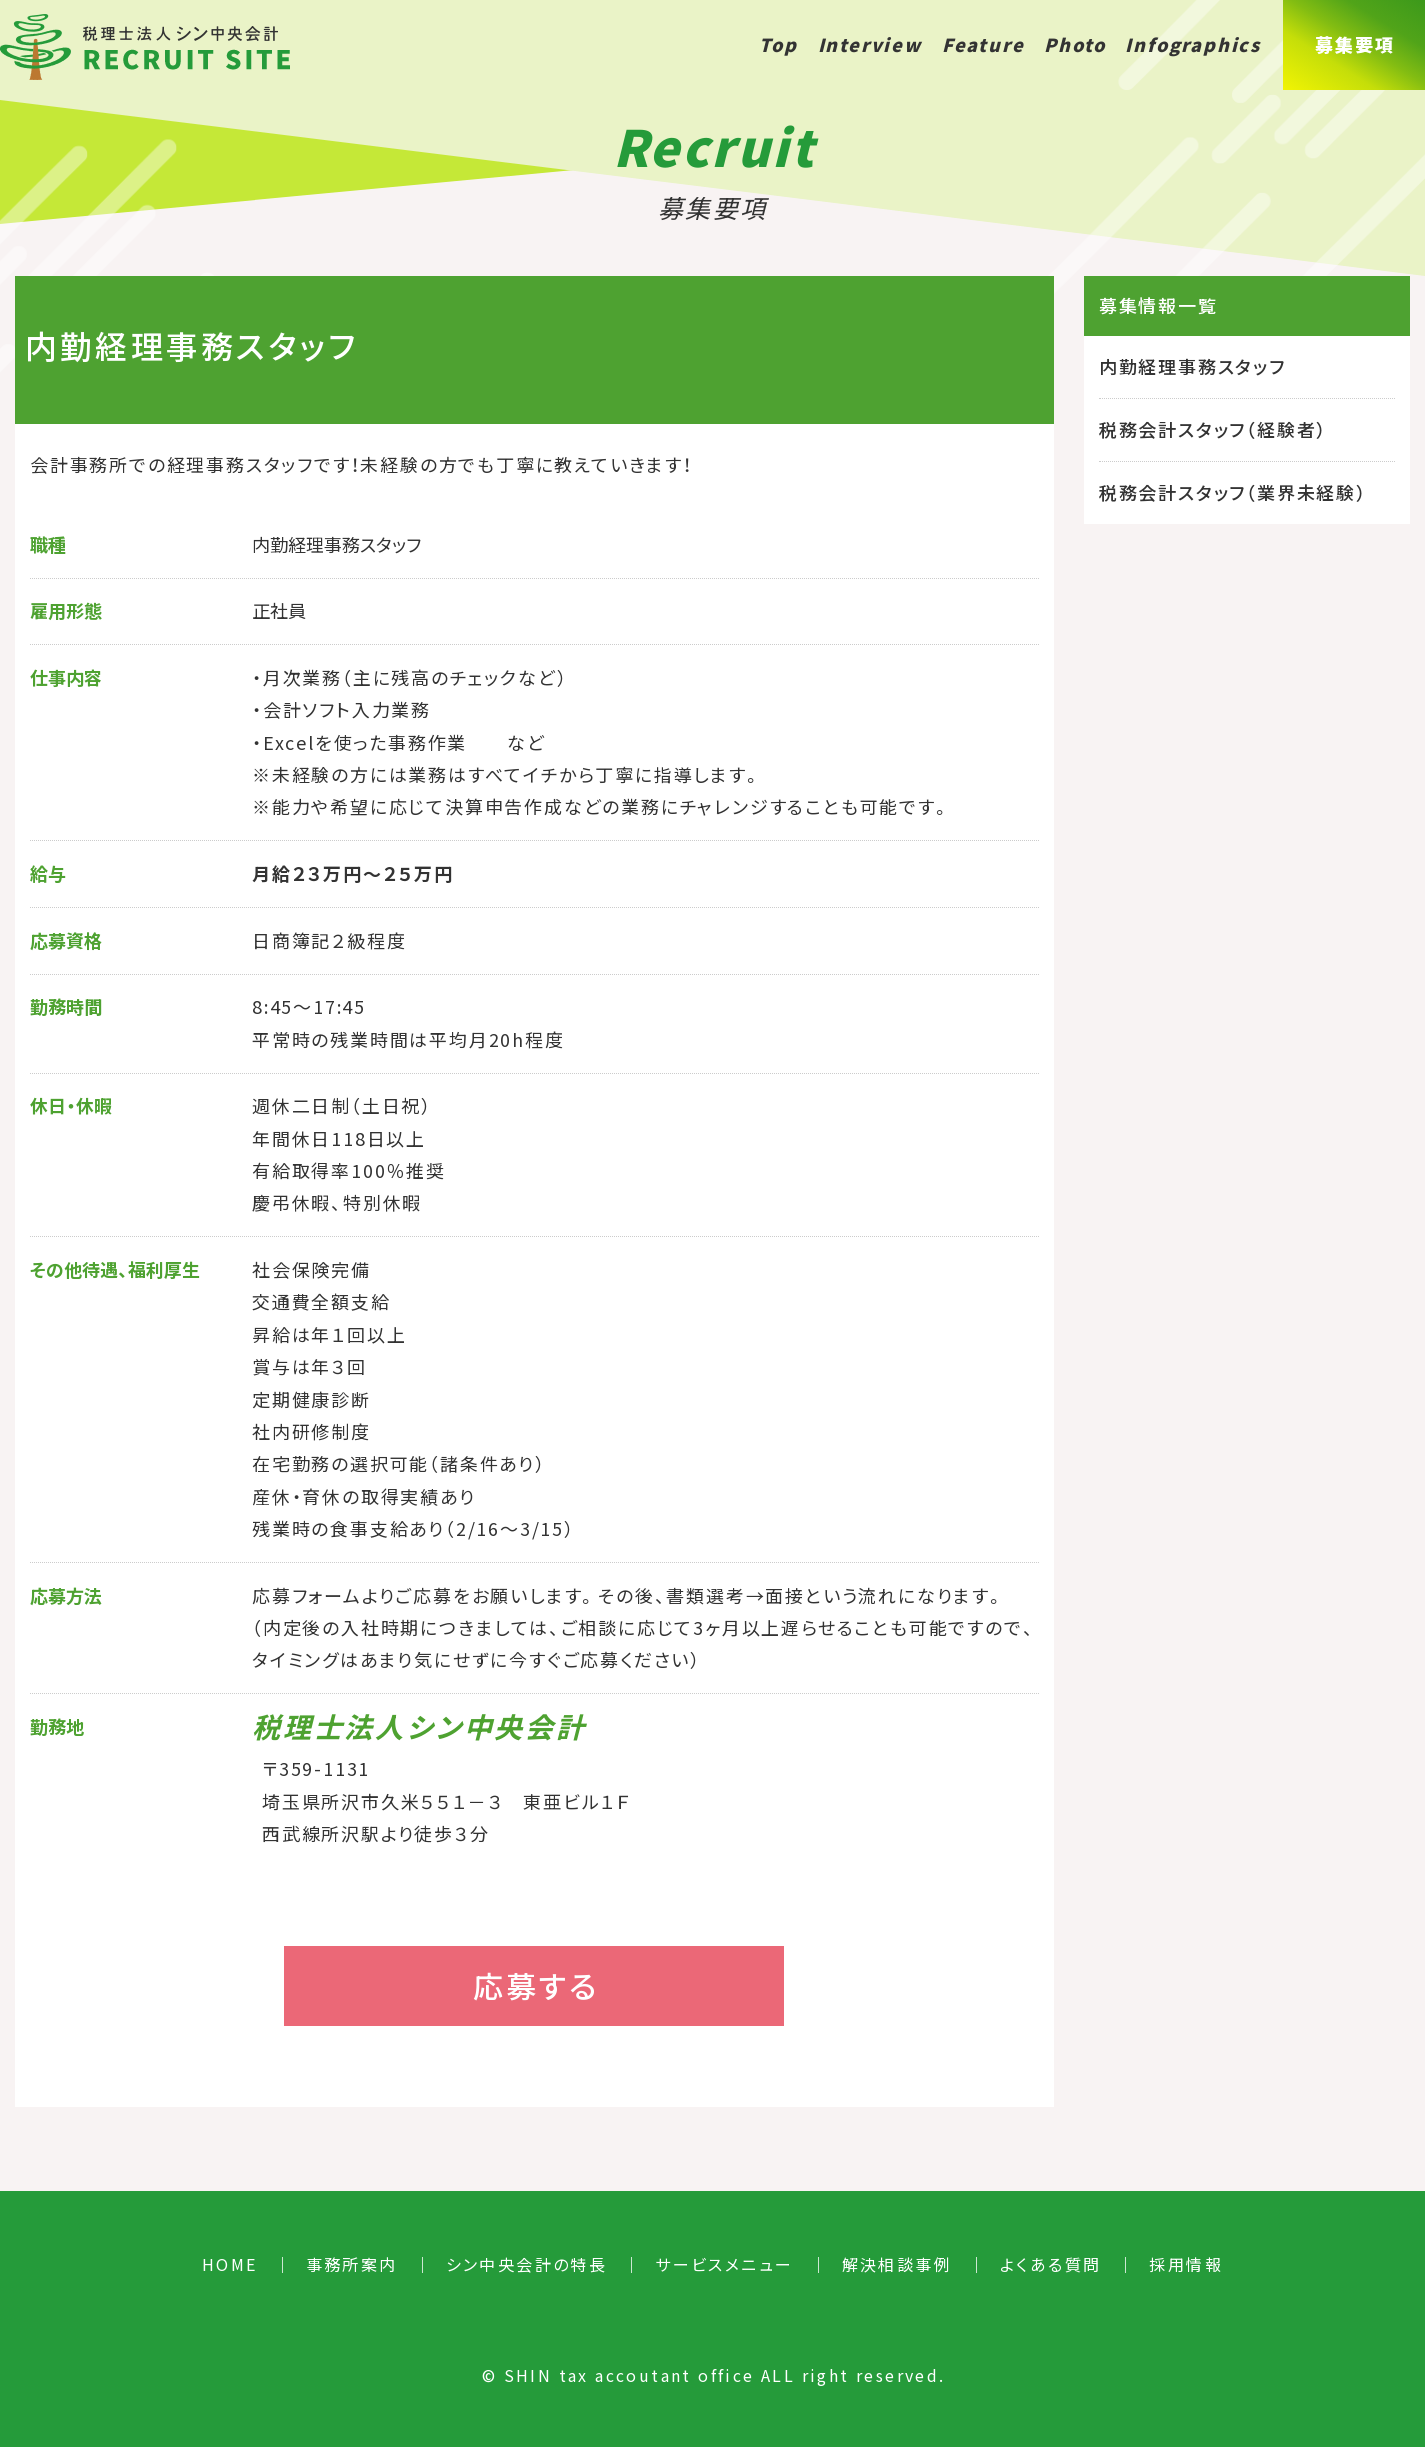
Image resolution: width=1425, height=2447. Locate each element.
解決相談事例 (897, 2264)
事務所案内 (352, 2264)
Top (778, 45)
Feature (983, 45)
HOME (230, 2264)
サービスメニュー (724, 2264)
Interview (870, 45)
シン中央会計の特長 (527, 2264)
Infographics (1193, 45)
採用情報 (1186, 2264)
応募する (536, 1985)
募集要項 (1354, 44)
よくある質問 (1050, 2264)
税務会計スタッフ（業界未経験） (1233, 492)
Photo (1074, 45)
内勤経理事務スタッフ (1192, 366)
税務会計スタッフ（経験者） (1213, 429)
